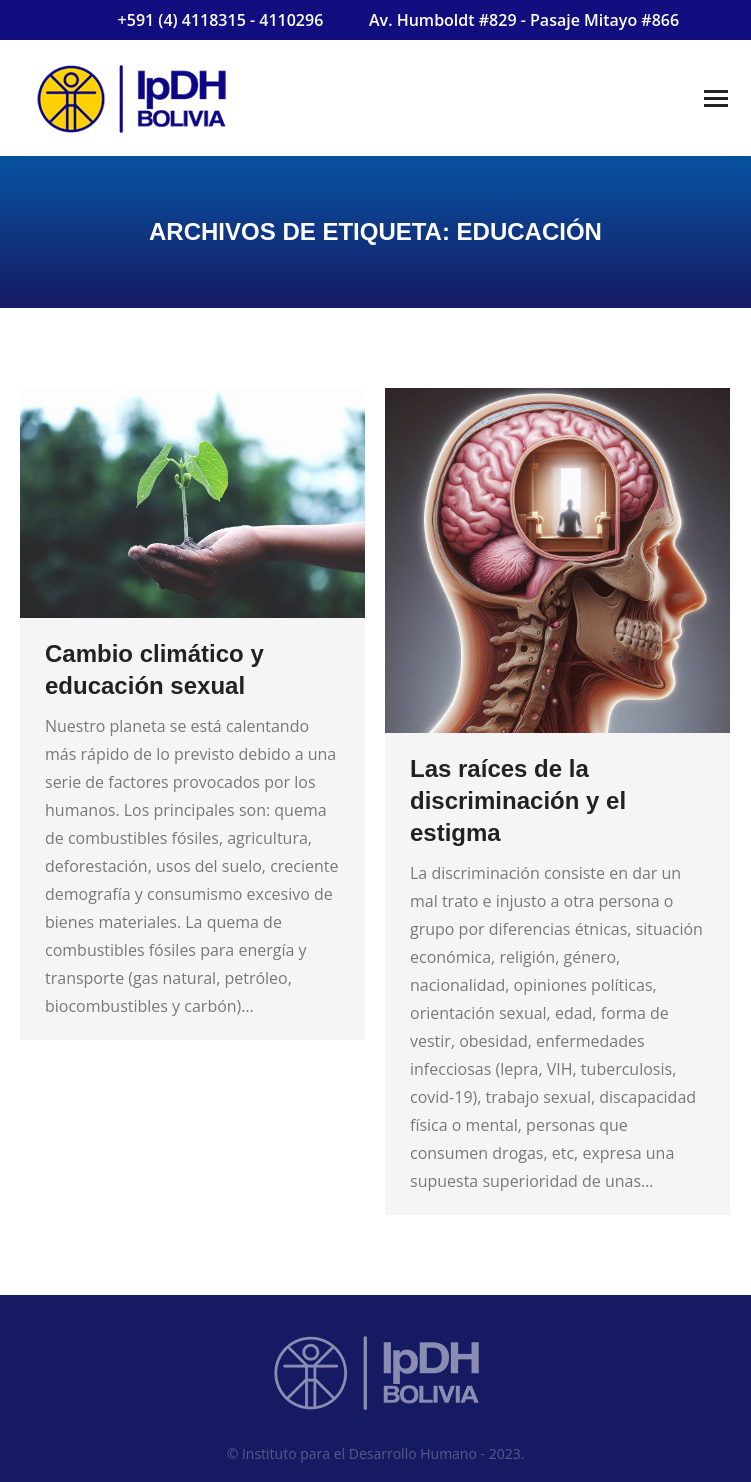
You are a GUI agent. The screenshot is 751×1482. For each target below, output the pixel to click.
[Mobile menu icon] (716, 98)
